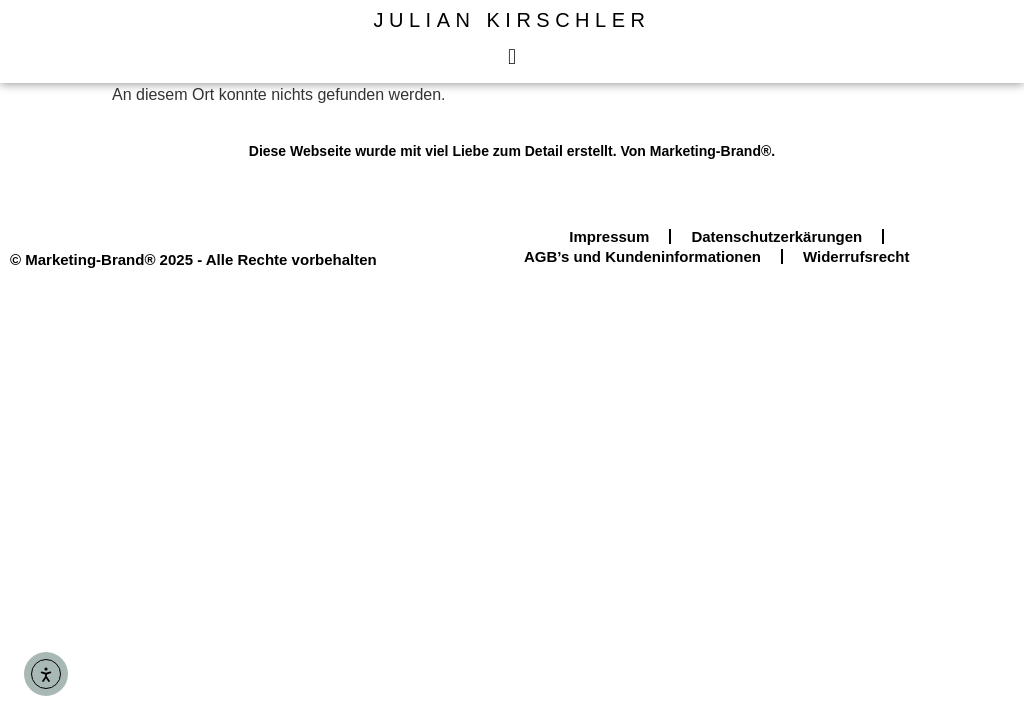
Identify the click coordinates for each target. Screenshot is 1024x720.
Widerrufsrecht (856, 256)
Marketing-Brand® (711, 151)
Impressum (609, 236)
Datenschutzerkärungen (776, 236)
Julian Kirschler (512, 20)
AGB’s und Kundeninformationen (642, 256)
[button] (511, 56)
